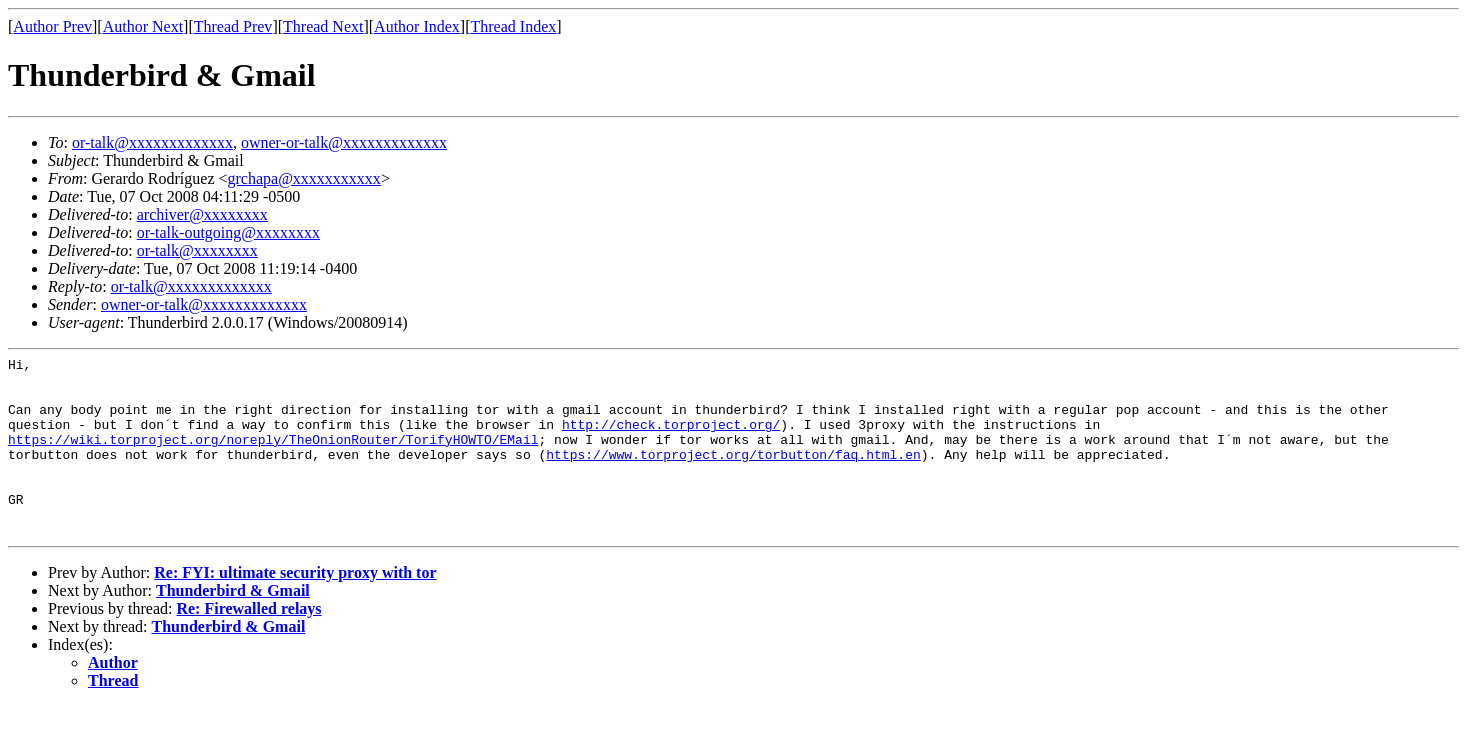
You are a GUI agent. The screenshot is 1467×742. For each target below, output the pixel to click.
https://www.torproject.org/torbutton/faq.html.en (733, 475)
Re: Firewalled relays (248, 644)
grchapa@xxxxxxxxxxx (304, 178)
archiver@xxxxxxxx (202, 214)
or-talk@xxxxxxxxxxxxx (152, 142)
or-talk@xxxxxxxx (197, 250)
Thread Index (514, 26)
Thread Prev (233, 26)
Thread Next (323, 26)
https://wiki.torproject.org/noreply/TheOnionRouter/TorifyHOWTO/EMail (273, 457)
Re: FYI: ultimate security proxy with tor (295, 608)
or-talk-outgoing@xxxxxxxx (228, 232)
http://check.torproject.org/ (601, 439)
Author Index (417, 26)
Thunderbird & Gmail (233, 626)
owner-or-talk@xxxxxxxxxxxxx (344, 142)
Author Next (143, 26)
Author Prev (52, 26)
